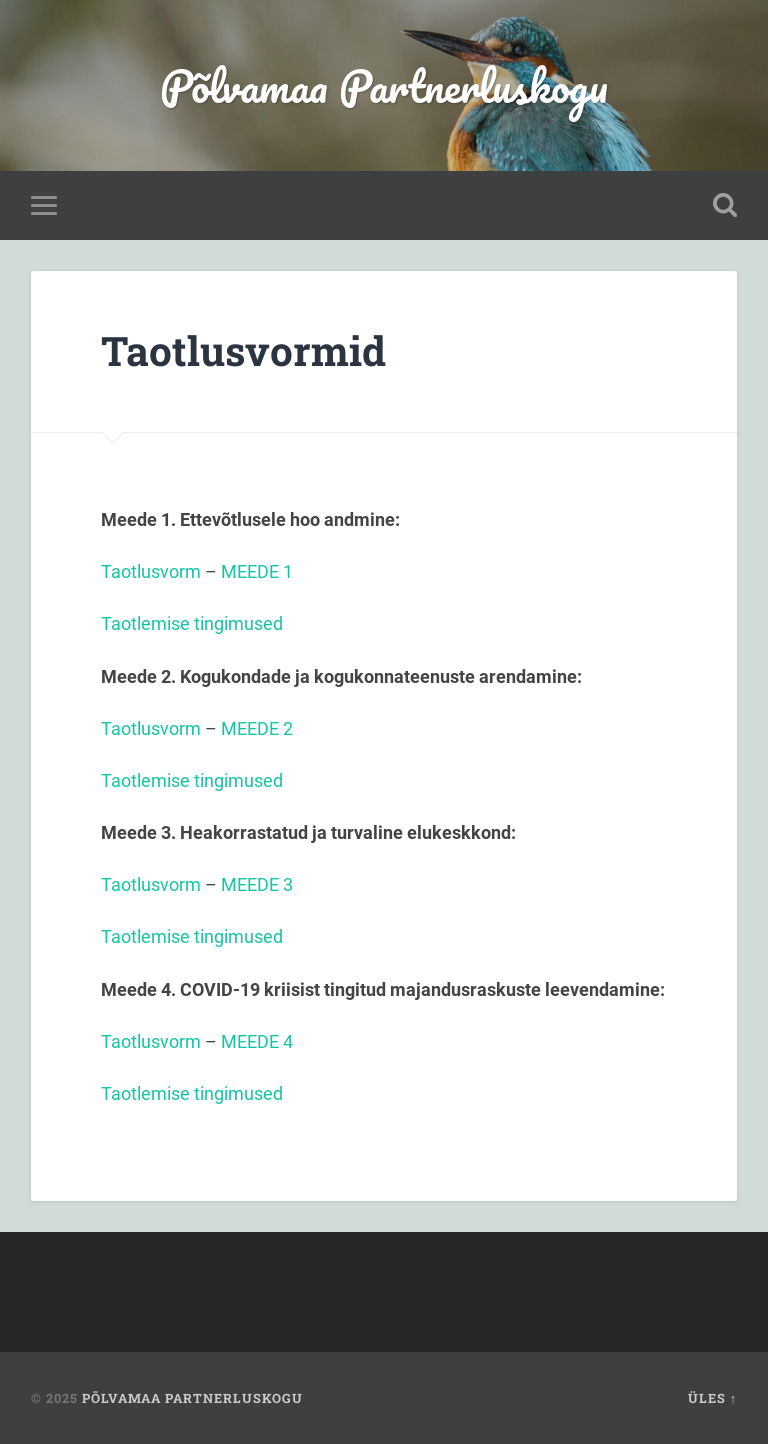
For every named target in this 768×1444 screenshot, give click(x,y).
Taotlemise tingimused (192, 623)
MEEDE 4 (257, 1041)
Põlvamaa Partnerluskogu (384, 85)
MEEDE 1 (257, 571)
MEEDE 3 (257, 884)
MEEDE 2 (259, 728)
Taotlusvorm (151, 571)
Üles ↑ (712, 1398)
